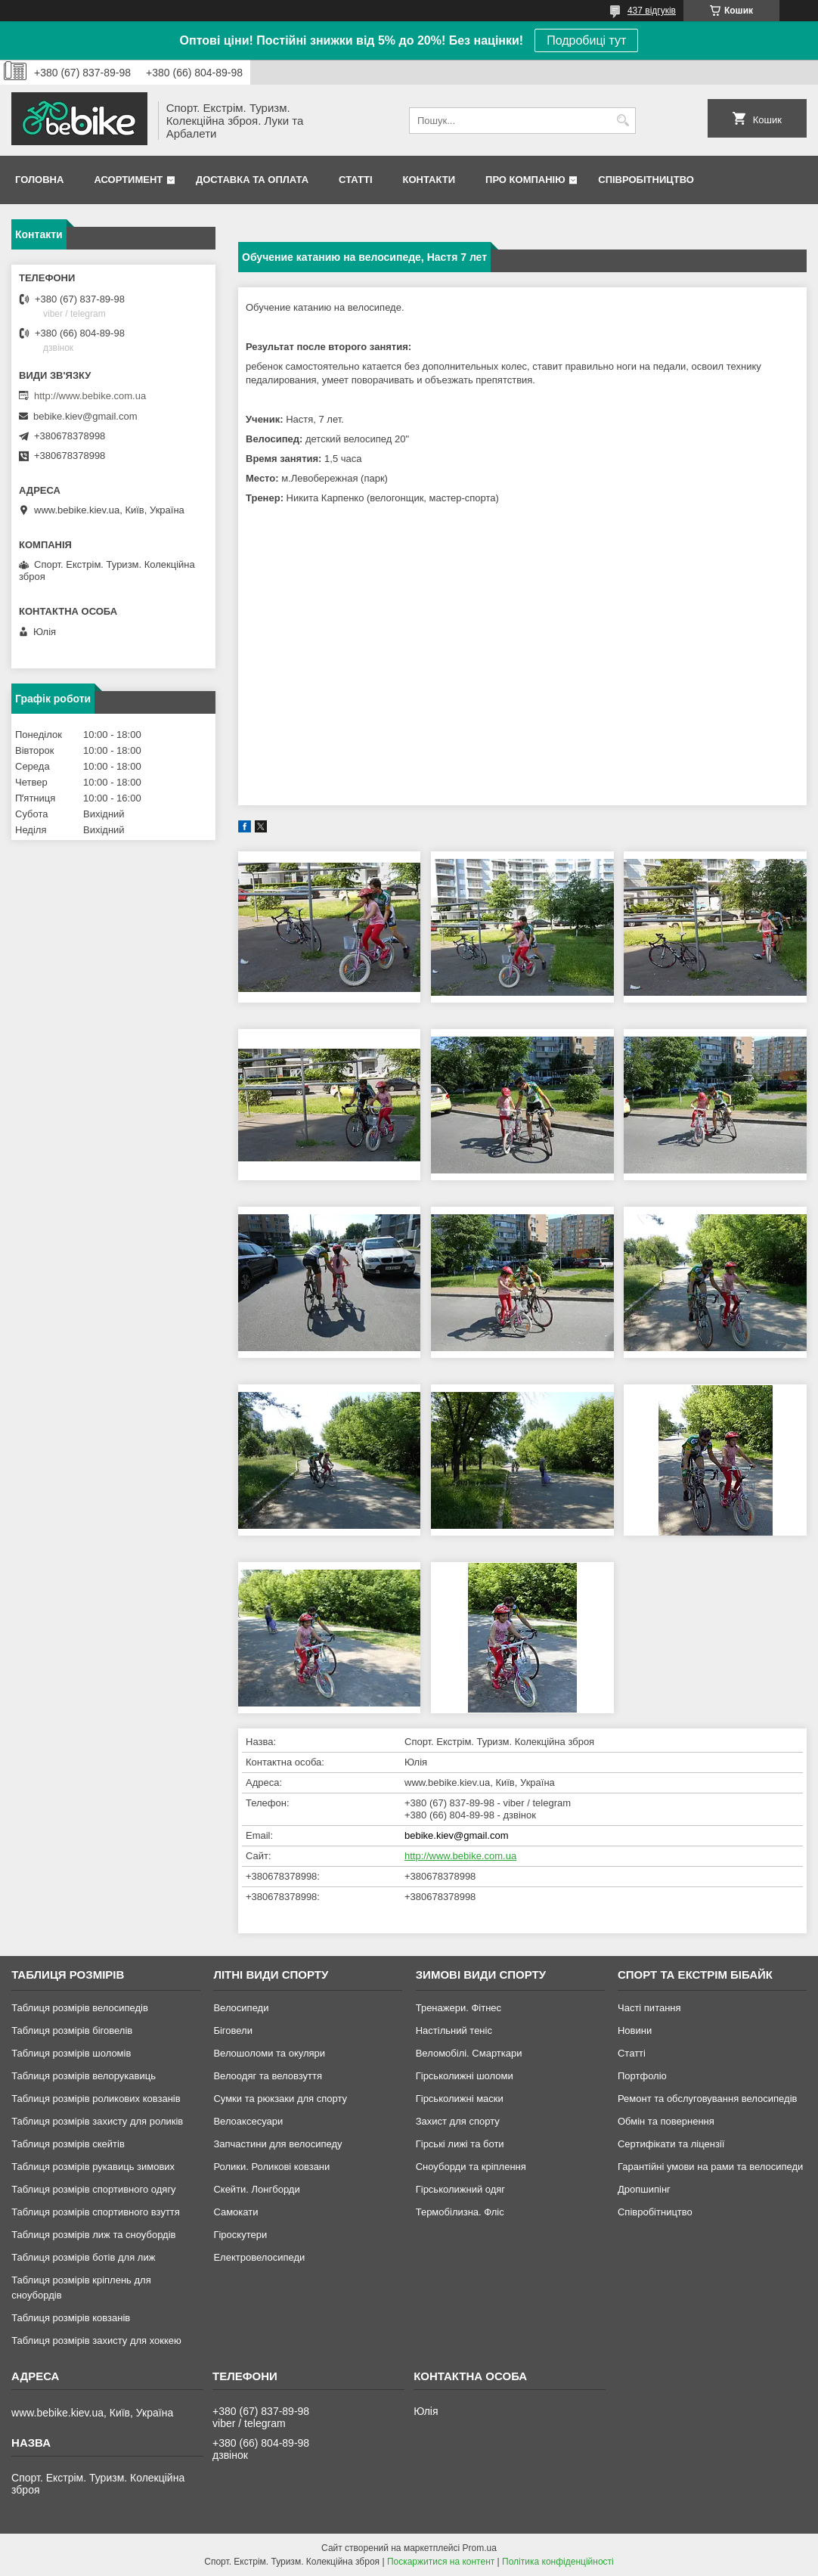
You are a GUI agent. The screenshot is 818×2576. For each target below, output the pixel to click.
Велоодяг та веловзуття (267, 2076)
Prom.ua (480, 2548)
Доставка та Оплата (252, 179)
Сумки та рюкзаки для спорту (280, 2098)
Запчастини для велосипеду (277, 2144)
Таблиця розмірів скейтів (68, 2144)
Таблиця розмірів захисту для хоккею (96, 2340)
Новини (635, 2030)
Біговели (233, 2030)
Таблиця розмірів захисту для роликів (97, 2121)
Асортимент (128, 179)
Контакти (429, 179)
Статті (355, 179)
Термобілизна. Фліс (460, 2212)
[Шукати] (622, 120)
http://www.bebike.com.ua (460, 1855)
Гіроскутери (240, 2234)
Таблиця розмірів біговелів (71, 2030)
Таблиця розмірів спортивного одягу (93, 2189)
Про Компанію (525, 179)
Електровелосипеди (259, 2257)
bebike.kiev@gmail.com (456, 1835)
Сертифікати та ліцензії (671, 2144)
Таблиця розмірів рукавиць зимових (93, 2166)
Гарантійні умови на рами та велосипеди (710, 2166)
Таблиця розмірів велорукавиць (83, 2076)
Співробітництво (646, 179)
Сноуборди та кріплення (471, 2166)
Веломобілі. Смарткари (469, 2053)
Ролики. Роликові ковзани (271, 2166)
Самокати (235, 2212)
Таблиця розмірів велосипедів (79, 2007)
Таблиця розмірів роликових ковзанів (95, 2098)
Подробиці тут (586, 40)
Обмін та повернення (666, 2121)
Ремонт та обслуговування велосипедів (707, 2098)
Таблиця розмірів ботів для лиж (83, 2257)
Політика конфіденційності (558, 2561)
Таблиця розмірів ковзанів (70, 2317)
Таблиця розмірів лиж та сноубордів (93, 2234)
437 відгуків (651, 10)
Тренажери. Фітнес (458, 2007)
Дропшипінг (644, 2189)
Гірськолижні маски (460, 2098)
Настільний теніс (454, 2030)
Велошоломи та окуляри (269, 2053)
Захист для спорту (458, 2121)
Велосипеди (240, 2007)
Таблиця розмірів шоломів (71, 2053)
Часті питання (649, 2007)
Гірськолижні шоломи (464, 2076)
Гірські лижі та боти (460, 2144)
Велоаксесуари (248, 2121)
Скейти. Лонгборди (256, 2189)
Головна (39, 179)
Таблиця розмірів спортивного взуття (95, 2212)
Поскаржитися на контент (440, 2561)
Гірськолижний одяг (460, 2189)
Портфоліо (642, 2076)
